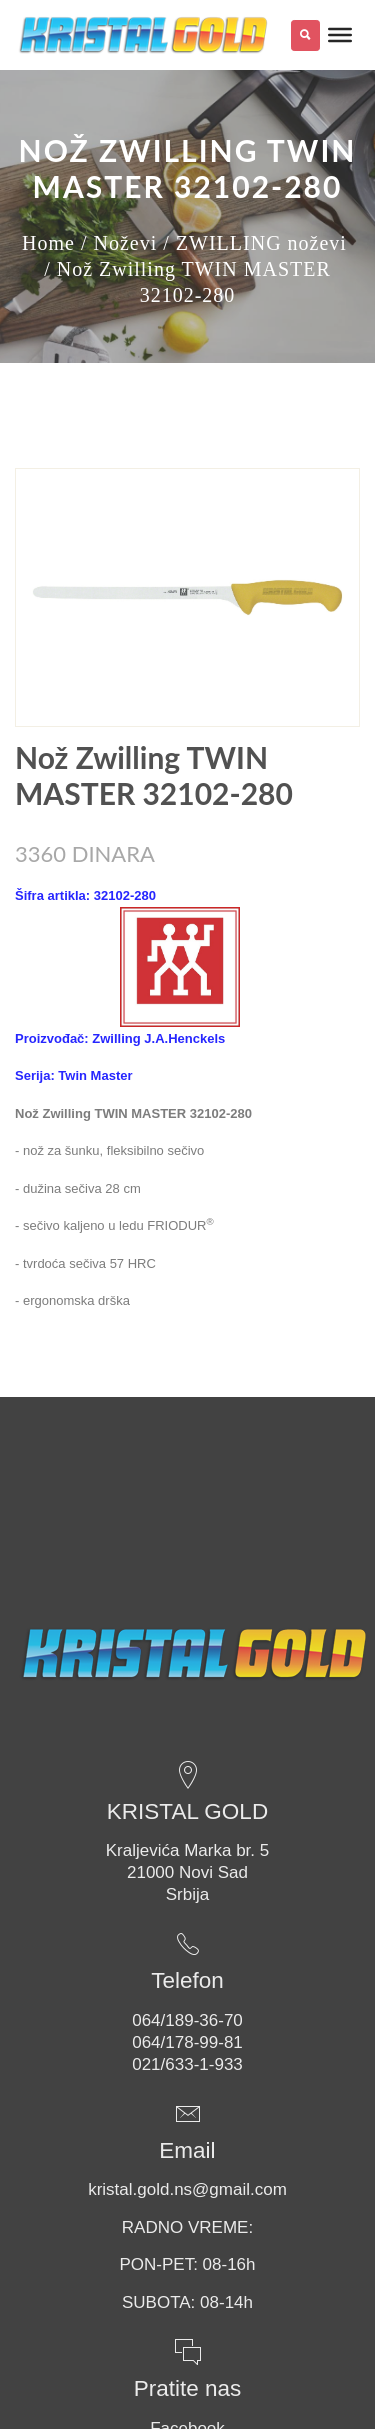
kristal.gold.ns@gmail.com (187, 2189)
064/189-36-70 (187, 2020)
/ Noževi (119, 243)
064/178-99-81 (187, 2042)
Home (48, 243)
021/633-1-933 (187, 2064)
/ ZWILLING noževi (255, 243)
